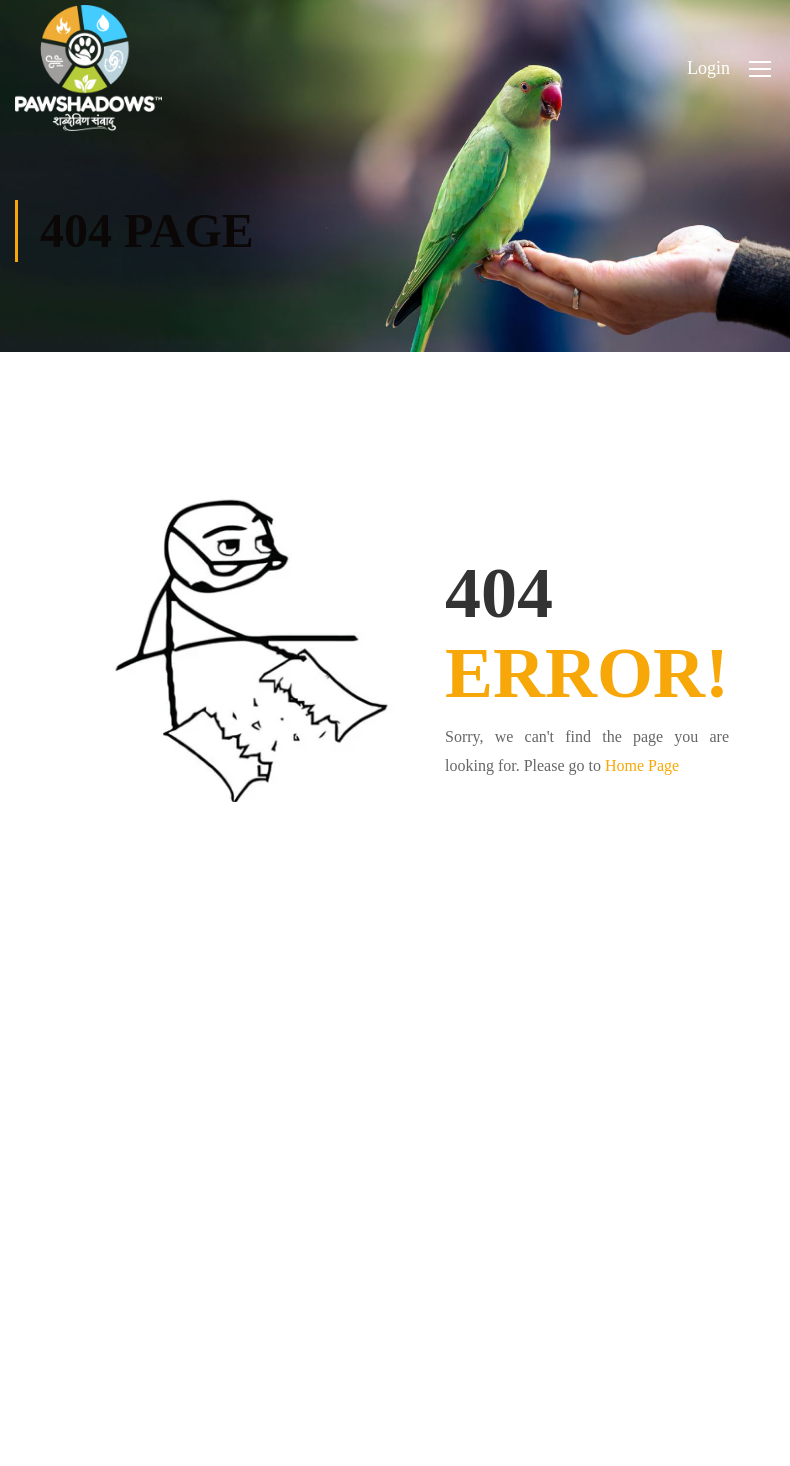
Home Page (642, 765)
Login (708, 68)
